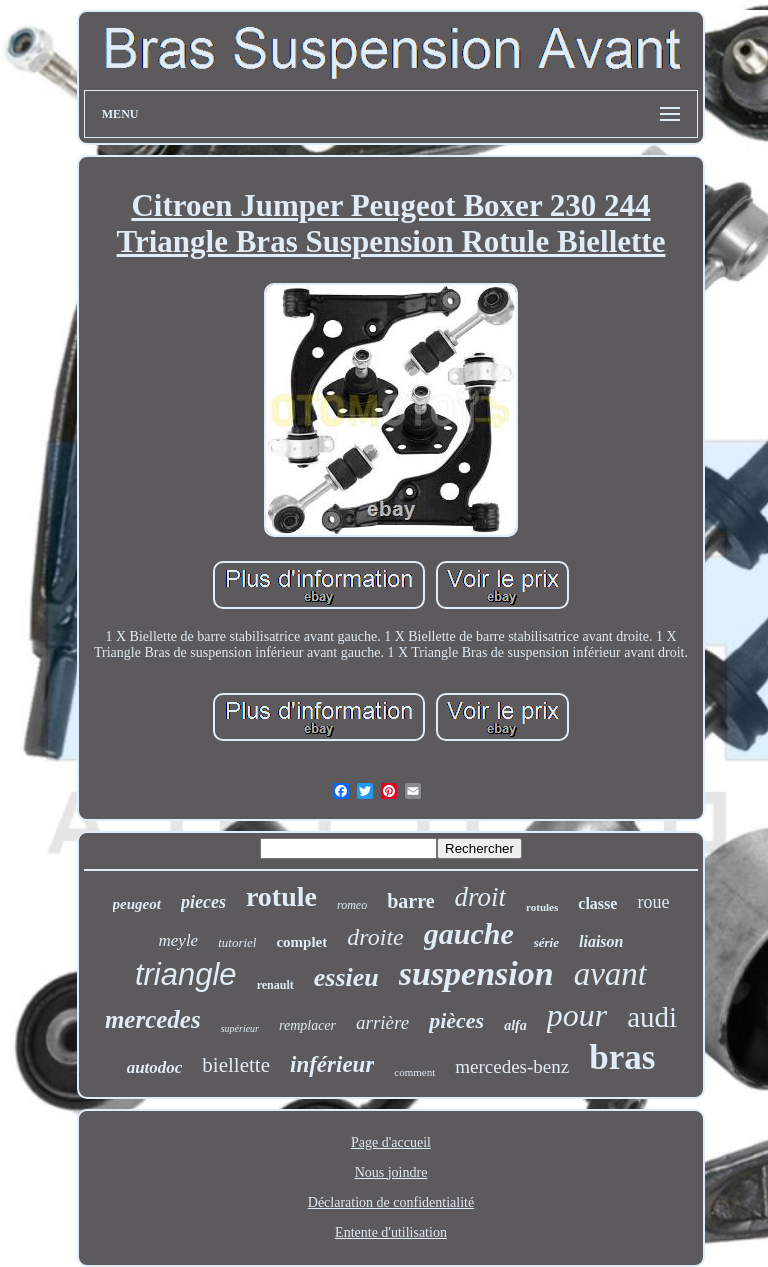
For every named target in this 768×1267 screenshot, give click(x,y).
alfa (515, 1025)
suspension (476, 973)
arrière (382, 1022)
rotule (281, 896)
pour (577, 1015)
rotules (542, 907)
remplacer (307, 1025)
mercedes (153, 1019)
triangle (186, 974)
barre (410, 901)
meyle (179, 940)
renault (275, 985)
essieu (346, 977)
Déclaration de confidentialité (391, 1202)
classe (597, 903)
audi (652, 1017)
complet (301, 942)
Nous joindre (391, 1172)
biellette (236, 1065)
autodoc (155, 1067)
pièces (456, 1020)
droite (375, 937)
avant (610, 974)
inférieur (332, 1064)
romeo (352, 905)
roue (653, 902)
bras (622, 1057)
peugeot (137, 904)
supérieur (240, 1028)
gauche (469, 933)
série (546, 942)
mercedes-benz (512, 1066)
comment (414, 1072)
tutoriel (237, 942)
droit (481, 897)
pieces (203, 902)
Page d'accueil (391, 1142)
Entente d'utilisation (391, 1232)
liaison (601, 941)
